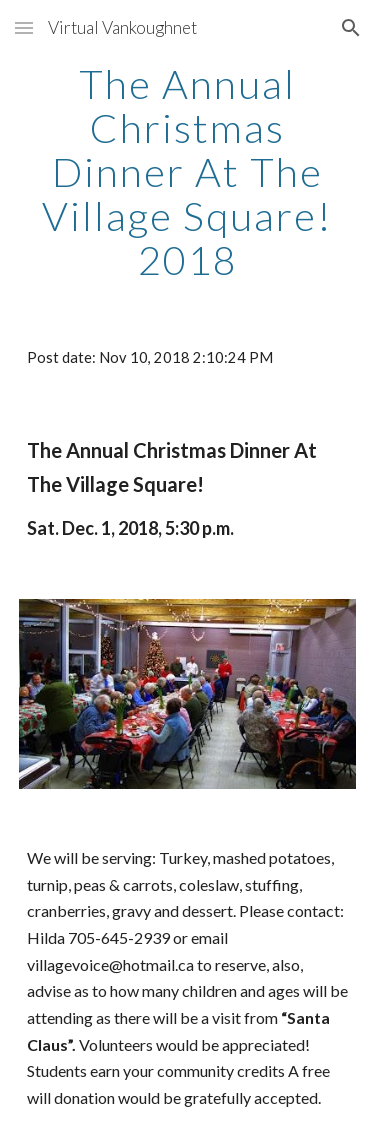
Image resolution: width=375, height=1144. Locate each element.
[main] (188, 172)
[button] (24, 27)
